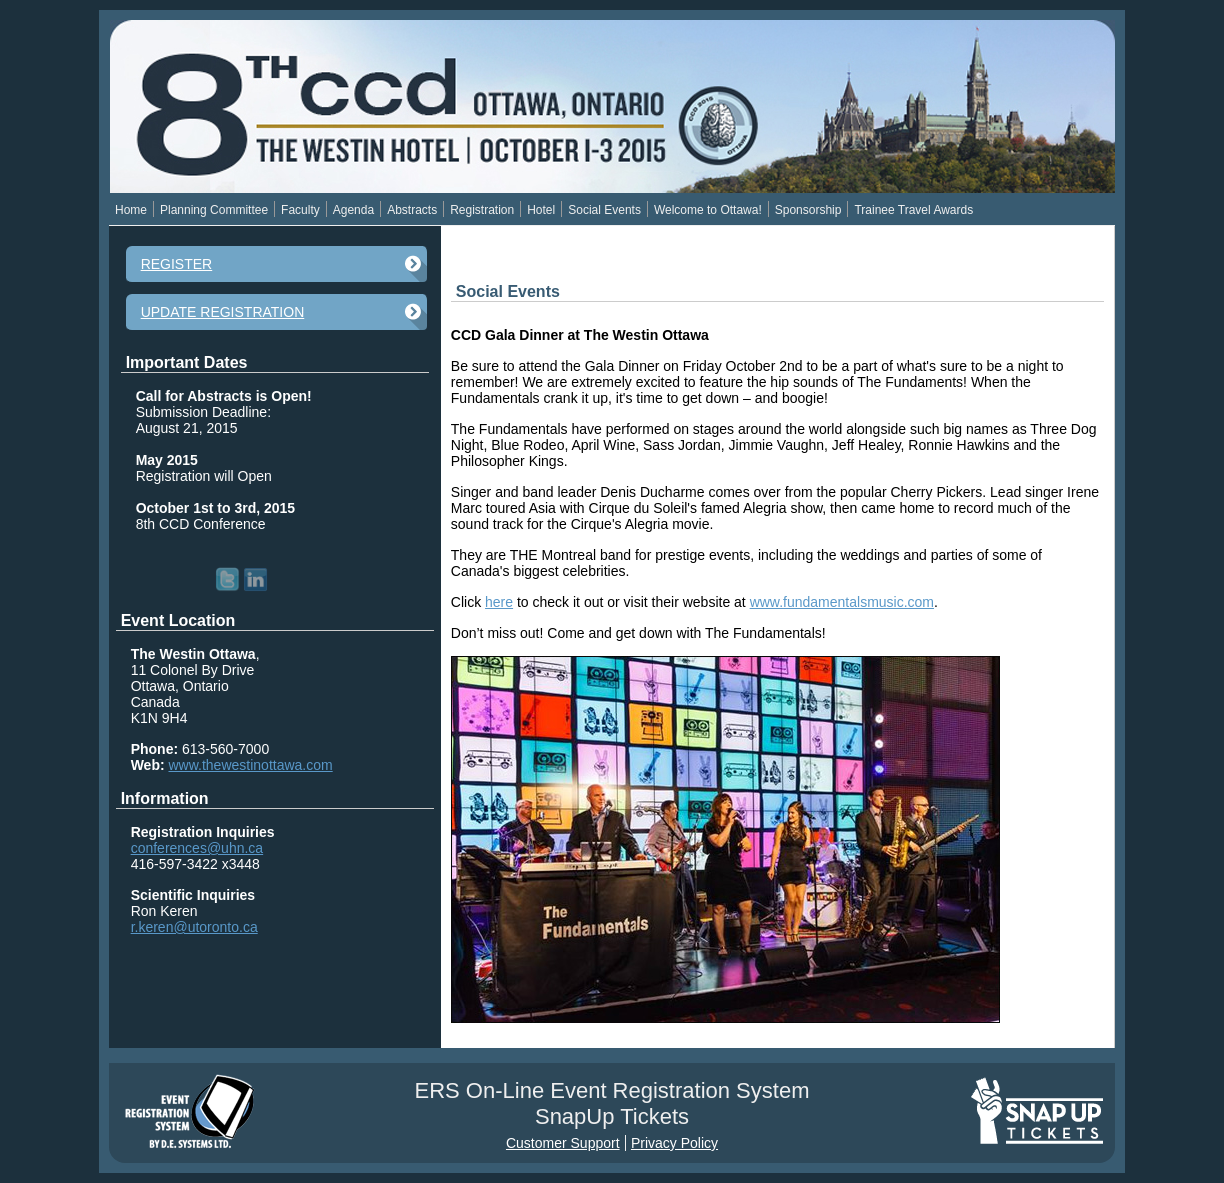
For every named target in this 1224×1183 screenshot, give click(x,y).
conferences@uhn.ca (197, 848)
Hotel (541, 210)
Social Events (604, 210)
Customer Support (563, 1143)
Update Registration (223, 312)
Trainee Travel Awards (913, 210)
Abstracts (412, 210)
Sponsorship (808, 210)
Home (131, 210)
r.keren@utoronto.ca (194, 927)
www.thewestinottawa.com (251, 765)
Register (177, 264)
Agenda (353, 210)
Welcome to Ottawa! (708, 210)
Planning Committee (214, 210)
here (499, 602)
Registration (482, 210)
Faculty (300, 210)
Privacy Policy (674, 1143)
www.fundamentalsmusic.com (842, 602)
